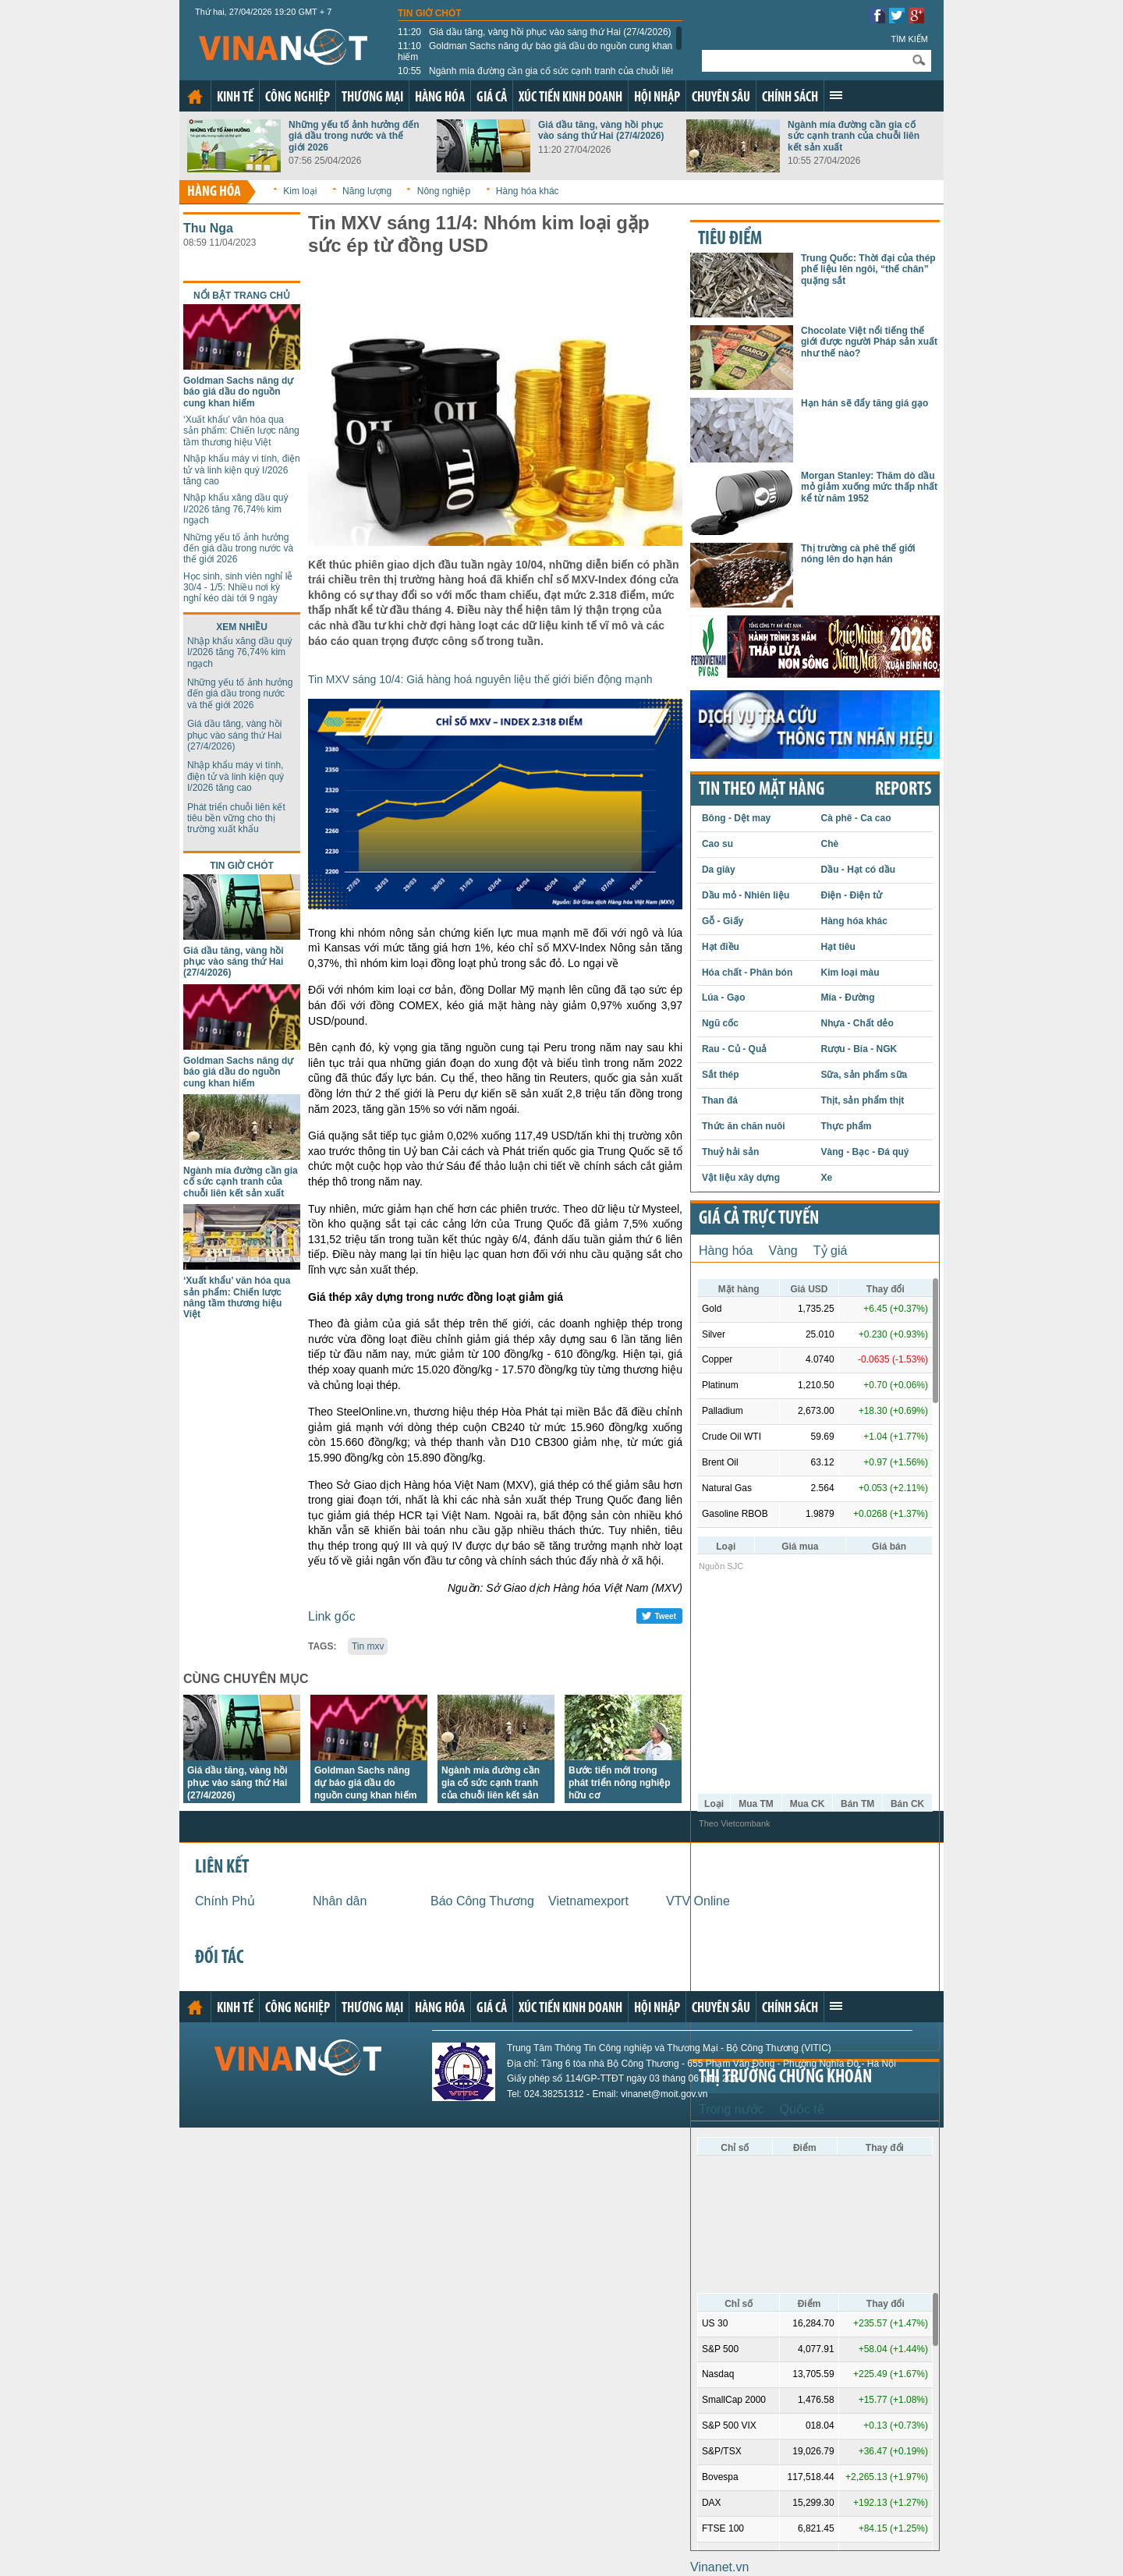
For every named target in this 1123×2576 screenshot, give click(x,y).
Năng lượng (366, 191)
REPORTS (903, 790)
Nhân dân (340, 1901)
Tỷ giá (830, 1250)
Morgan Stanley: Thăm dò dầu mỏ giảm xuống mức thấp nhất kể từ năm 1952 (869, 487)
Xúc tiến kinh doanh (570, 97)
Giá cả (491, 97)
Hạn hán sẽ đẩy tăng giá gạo (864, 403)
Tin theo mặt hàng (761, 790)
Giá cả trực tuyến (759, 1219)
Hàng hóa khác (527, 191)
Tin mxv (368, 1646)
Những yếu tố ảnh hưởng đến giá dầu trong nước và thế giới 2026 (354, 136)
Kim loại (300, 191)
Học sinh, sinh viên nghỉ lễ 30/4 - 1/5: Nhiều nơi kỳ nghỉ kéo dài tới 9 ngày (237, 587)
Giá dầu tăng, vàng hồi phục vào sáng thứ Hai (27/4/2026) (534, 32)
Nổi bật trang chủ (241, 295)
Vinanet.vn (719, 2567)
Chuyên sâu (721, 97)
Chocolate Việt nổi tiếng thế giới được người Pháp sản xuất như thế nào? (869, 342)
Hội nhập (657, 97)
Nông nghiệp (443, 191)
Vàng (782, 1250)
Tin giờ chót (430, 13)
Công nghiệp (297, 97)
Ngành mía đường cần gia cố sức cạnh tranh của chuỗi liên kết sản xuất (537, 76)
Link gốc (332, 1616)
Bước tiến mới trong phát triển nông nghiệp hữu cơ (620, 1783)
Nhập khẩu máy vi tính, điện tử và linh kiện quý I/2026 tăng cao (241, 470)
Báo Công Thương (482, 1901)
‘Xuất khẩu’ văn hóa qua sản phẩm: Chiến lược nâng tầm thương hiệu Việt (241, 431)
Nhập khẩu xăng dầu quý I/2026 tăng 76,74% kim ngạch (235, 509)
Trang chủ (195, 97)
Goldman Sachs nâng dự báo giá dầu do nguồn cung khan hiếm (535, 51)
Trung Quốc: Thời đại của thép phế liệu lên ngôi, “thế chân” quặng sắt (868, 269)
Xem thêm (836, 95)
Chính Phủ (225, 1901)
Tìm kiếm (909, 39)
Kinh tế (235, 97)
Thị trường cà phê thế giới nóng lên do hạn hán (858, 554)
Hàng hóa (440, 97)
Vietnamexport (588, 1901)
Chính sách (790, 97)
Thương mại (372, 97)
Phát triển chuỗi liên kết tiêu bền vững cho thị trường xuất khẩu (236, 818)
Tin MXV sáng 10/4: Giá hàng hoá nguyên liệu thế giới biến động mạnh (480, 679)
